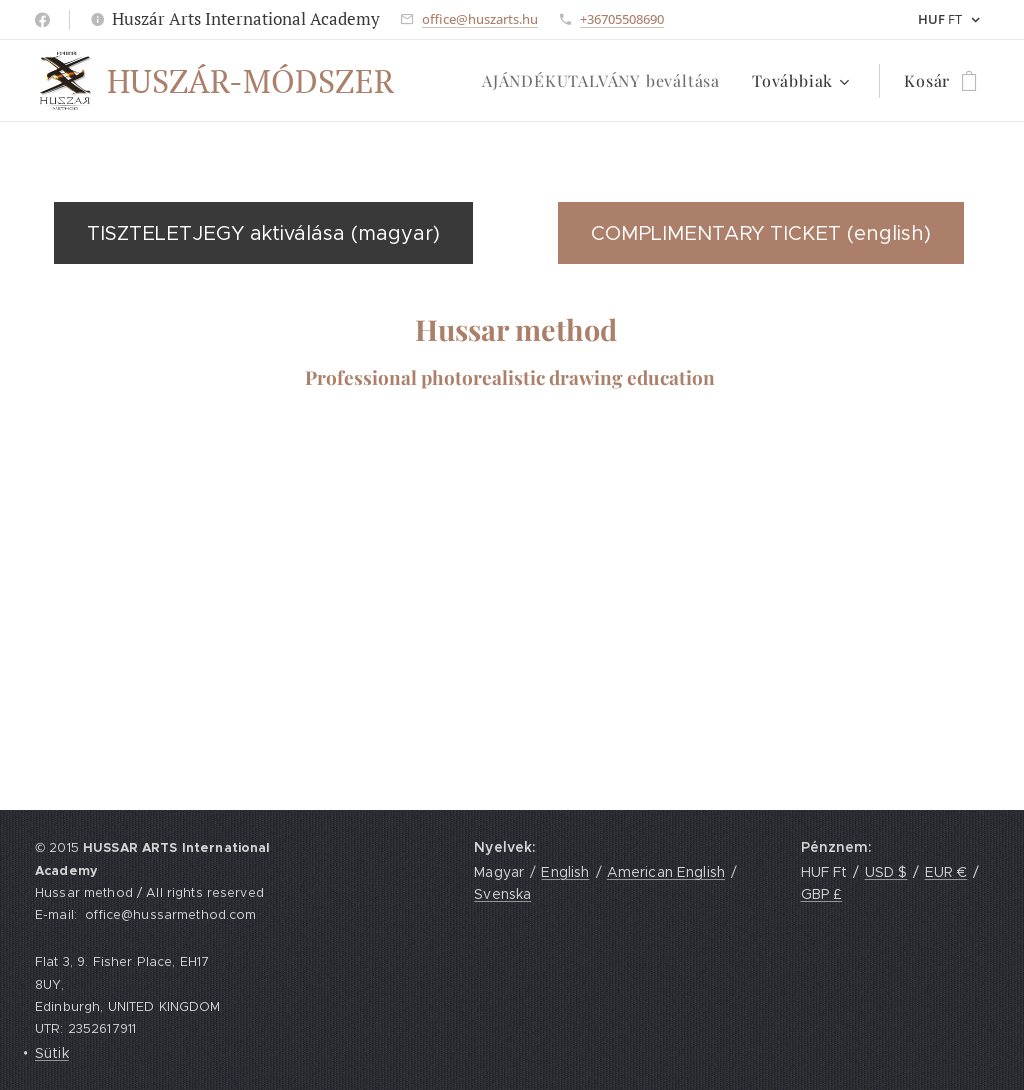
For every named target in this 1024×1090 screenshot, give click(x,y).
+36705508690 (622, 19)
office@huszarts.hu (480, 19)
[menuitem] (606, 81)
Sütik (52, 1053)
